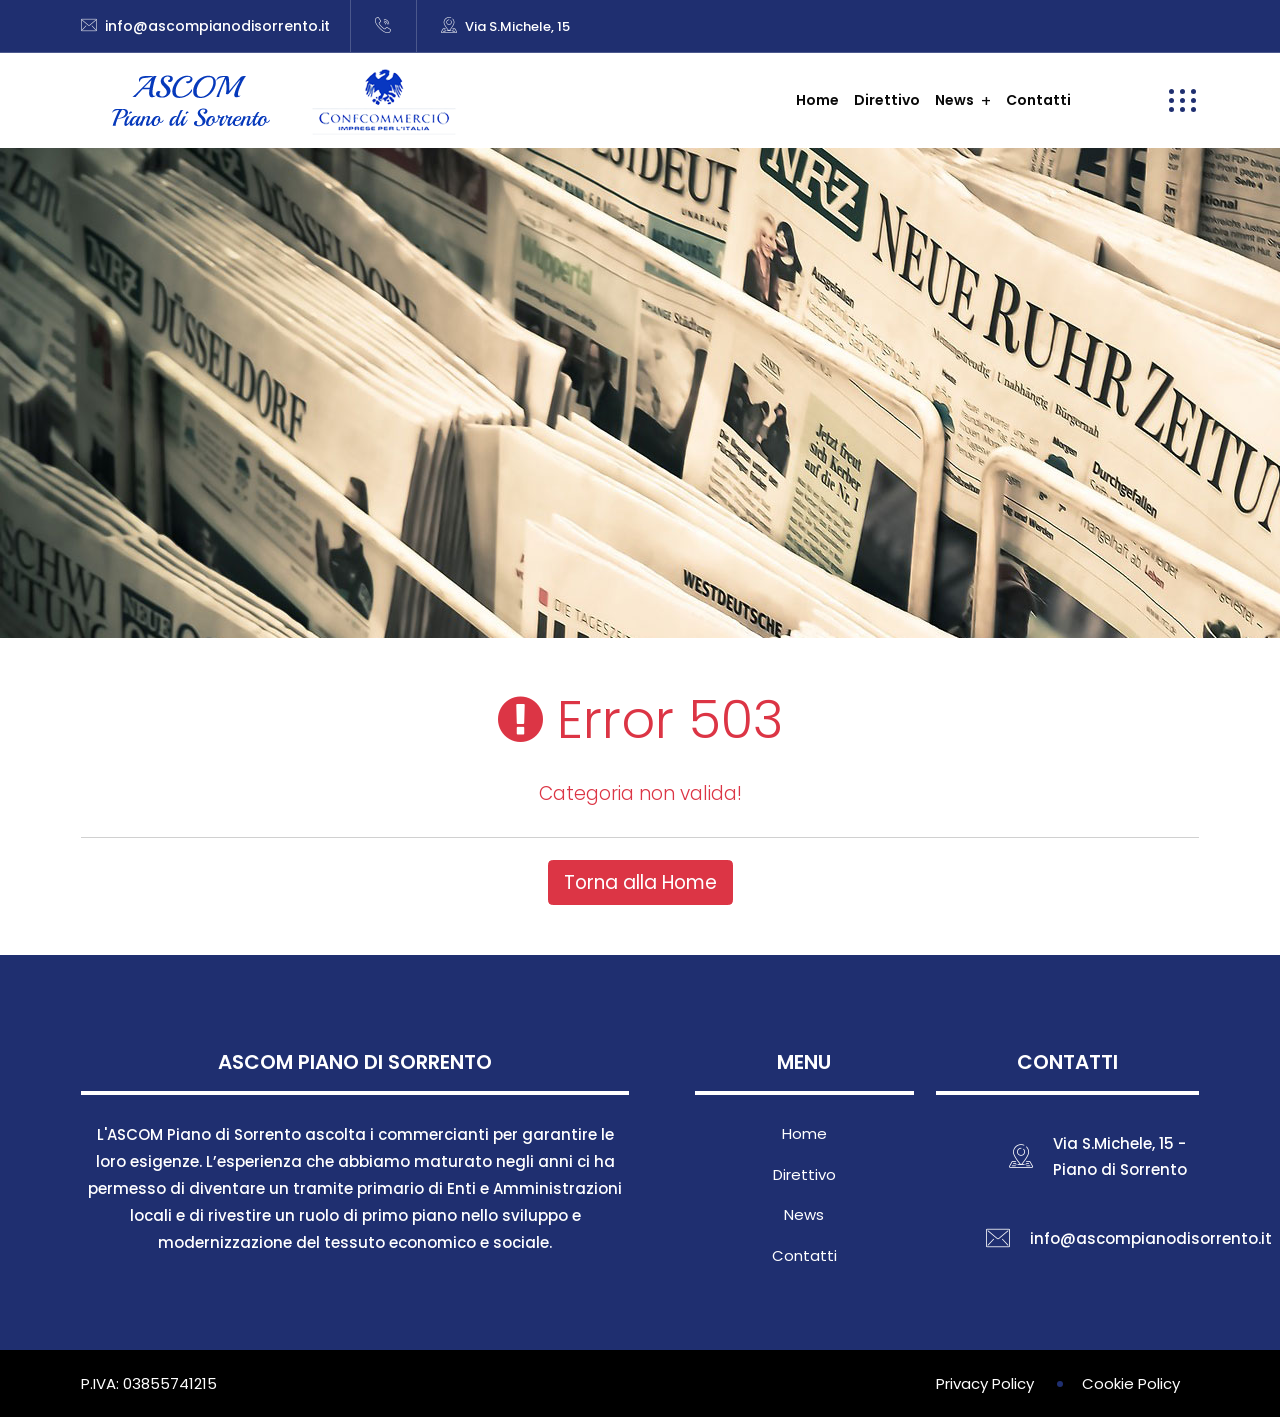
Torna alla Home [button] (640, 882)
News (954, 100)
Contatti (1038, 100)
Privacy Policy (985, 1383)
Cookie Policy (1131, 1383)
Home (817, 100)
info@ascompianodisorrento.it (217, 26)
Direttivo (887, 100)
